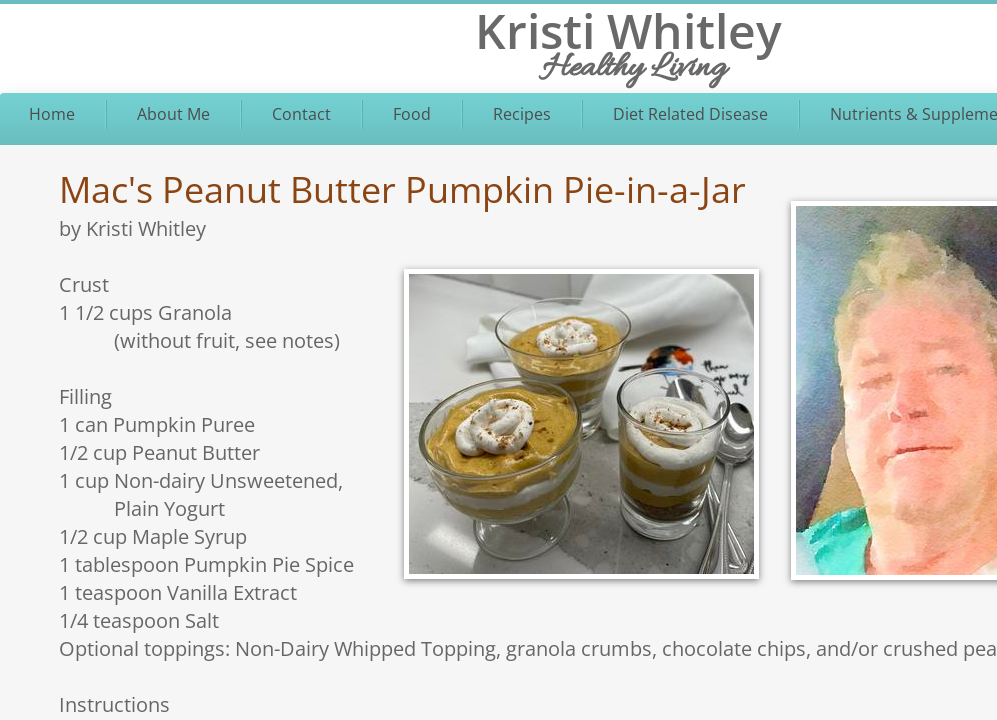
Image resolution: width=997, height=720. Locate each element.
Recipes (522, 114)
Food (412, 114)
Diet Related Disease (690, 114)
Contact (301, 114)
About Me (173, 114)
